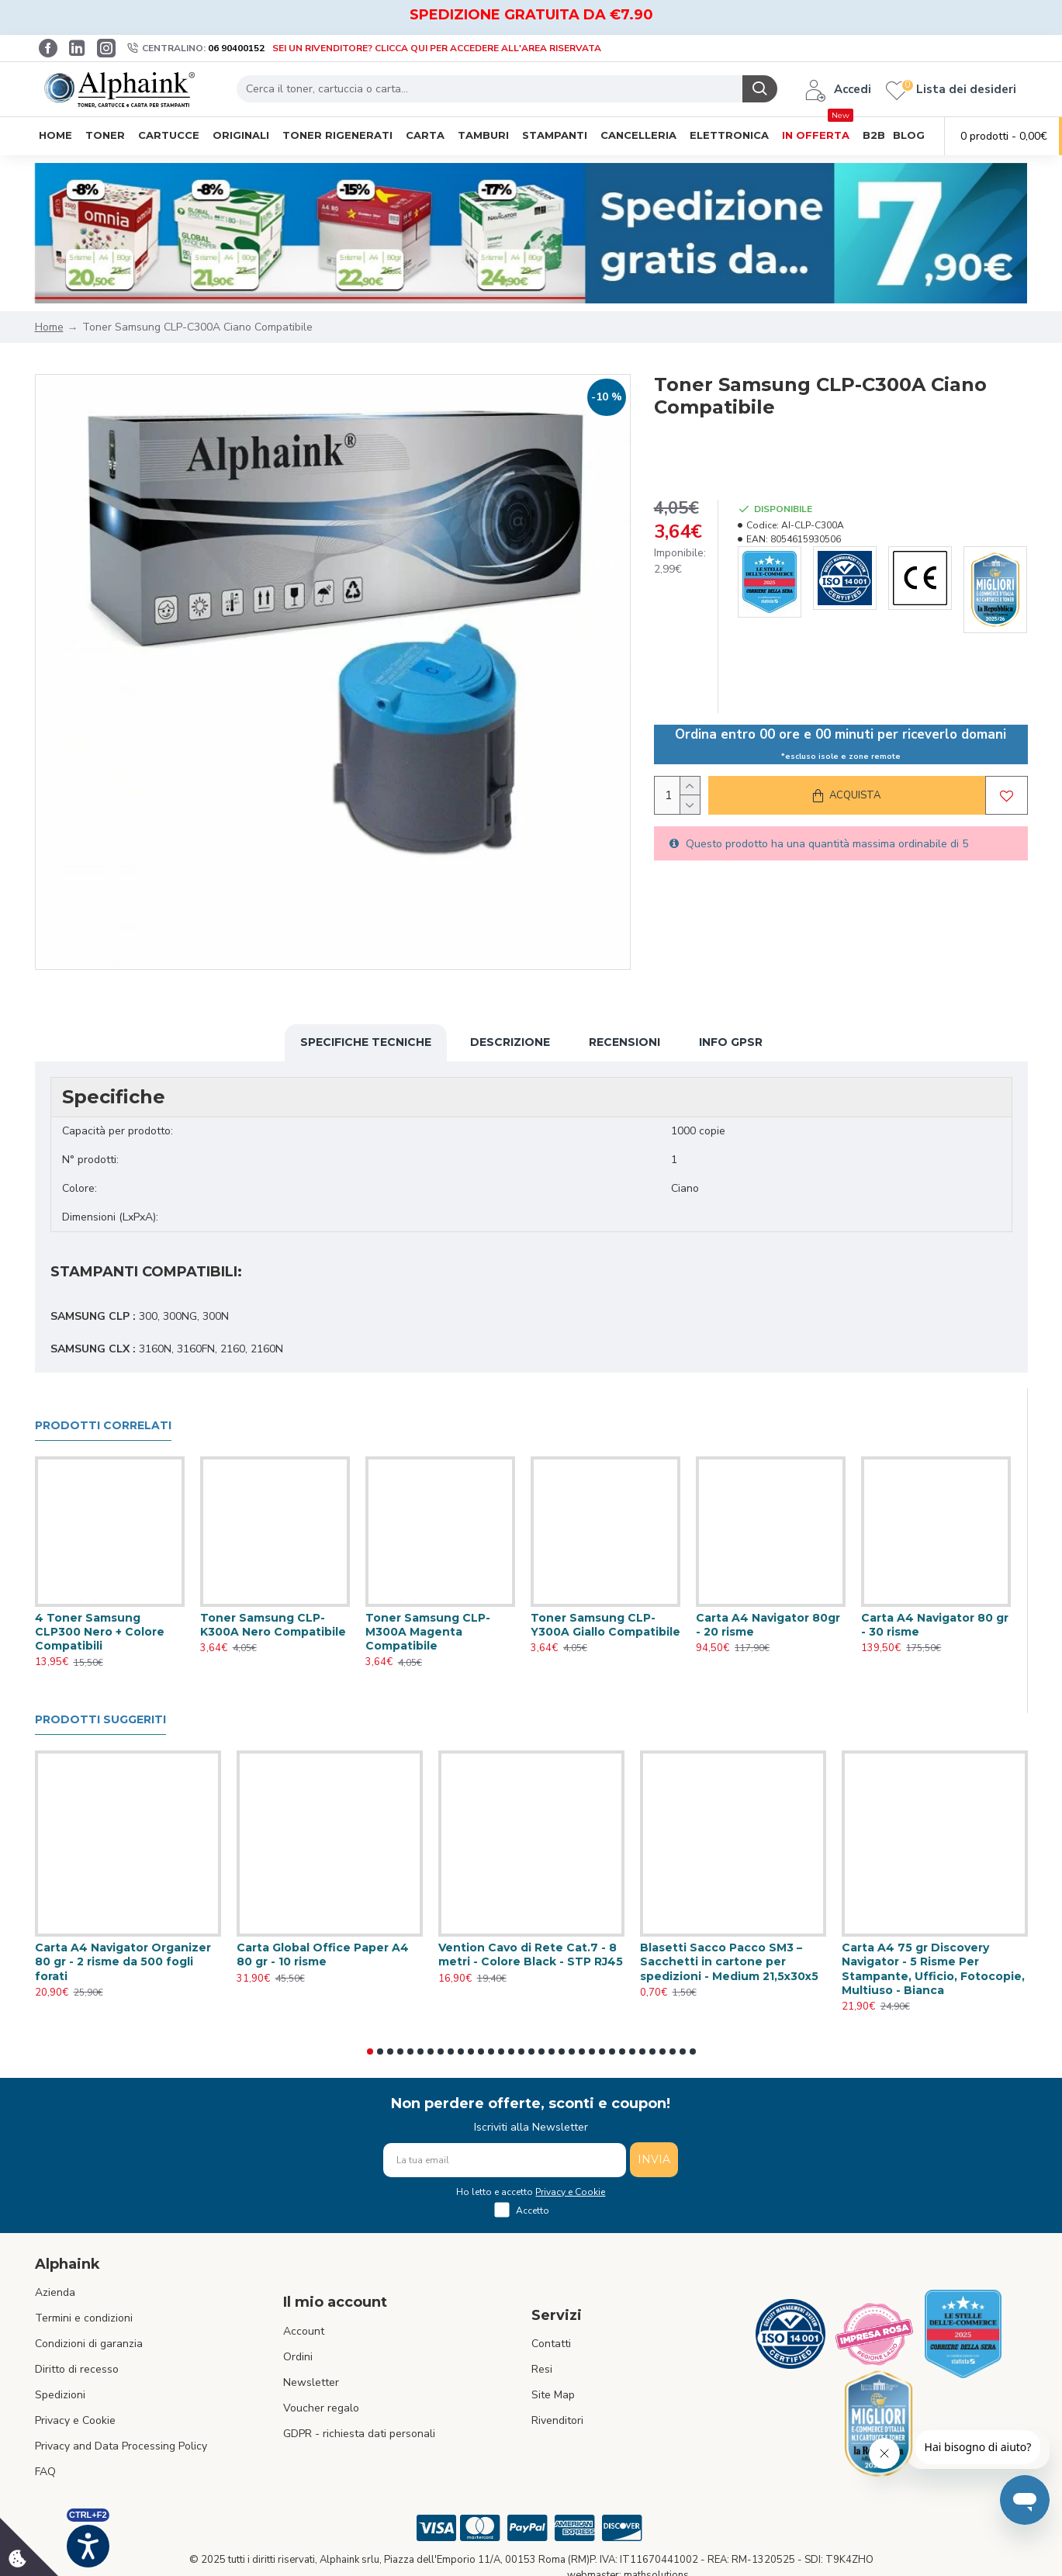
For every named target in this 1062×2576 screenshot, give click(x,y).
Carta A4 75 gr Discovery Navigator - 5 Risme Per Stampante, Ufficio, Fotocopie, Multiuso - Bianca (933, 1969)
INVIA (654, 2159)
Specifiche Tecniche (365, 1042)
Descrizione (510, 1042)
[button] (370, 2051)
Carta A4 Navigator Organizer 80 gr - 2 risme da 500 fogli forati (123, 1961)
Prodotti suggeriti (100, 1719)
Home (49, 327)
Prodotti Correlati (103, 1425)
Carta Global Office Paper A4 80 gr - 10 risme (323, 1954)
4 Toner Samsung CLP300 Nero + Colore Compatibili (99, 1632)
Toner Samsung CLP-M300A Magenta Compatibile (427, 1632)
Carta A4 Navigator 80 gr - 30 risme (934, 1625)
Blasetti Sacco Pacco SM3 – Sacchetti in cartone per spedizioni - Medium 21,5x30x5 (729, 1961)
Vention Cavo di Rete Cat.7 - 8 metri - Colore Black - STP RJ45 (530, 1954)
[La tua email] (504, 2160)
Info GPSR (731, 1042)
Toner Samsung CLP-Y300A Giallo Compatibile (605, 1625)
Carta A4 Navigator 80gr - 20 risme (768, 1625)
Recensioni (624, 1042)
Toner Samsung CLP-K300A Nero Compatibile (273, 1625)
